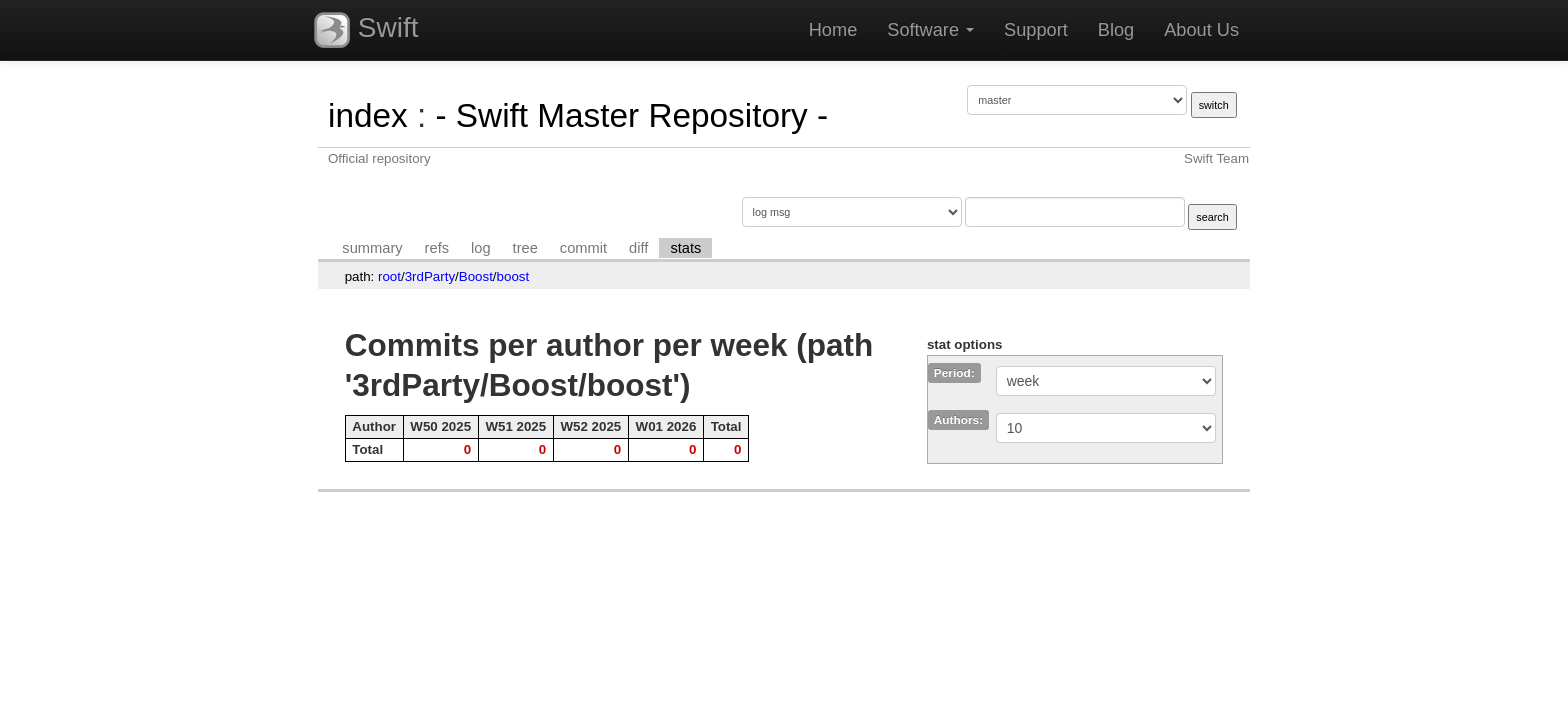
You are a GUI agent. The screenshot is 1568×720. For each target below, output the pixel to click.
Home (833, 30)
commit (583, 248)
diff (638, 248)
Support (1036, 30)
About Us (1201, 30)
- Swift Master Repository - (631, 115)
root (389, 276)
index (368, 115)
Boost (476, 276)
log (481, 248)
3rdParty (430, 276)
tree (525, 248)
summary (372, 248)
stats (685, 248)
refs (437, 248)
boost (513, 276)
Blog (1116, 30)
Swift (366, 30)
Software (930, 30)
